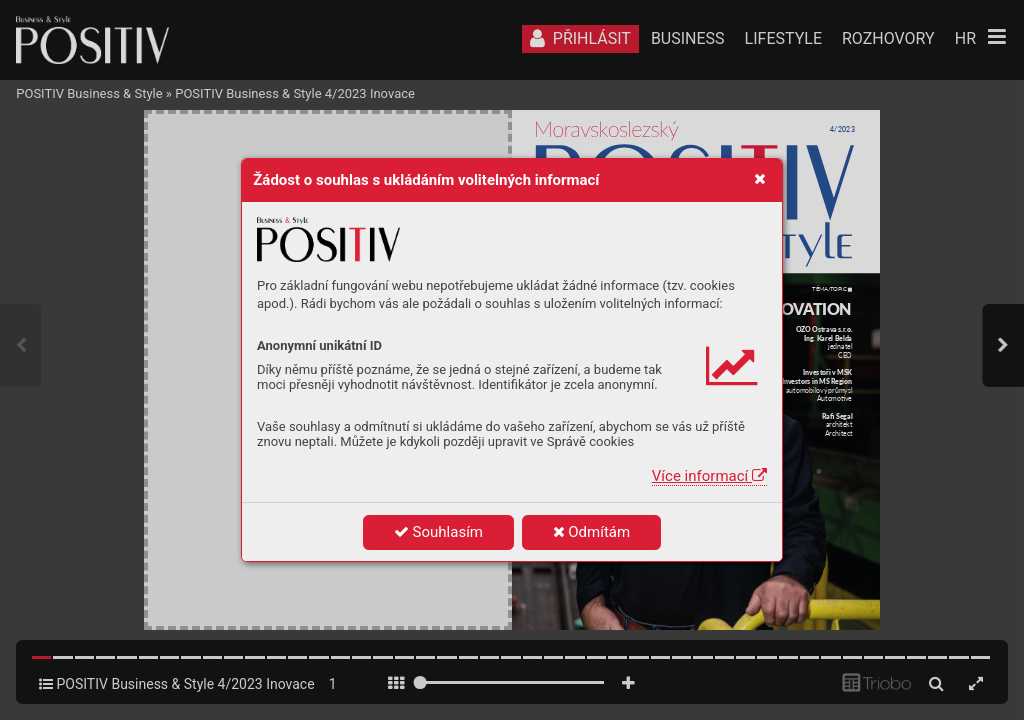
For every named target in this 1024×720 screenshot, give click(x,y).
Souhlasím (438, 532)
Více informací (709, 476)
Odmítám (592, 532)
